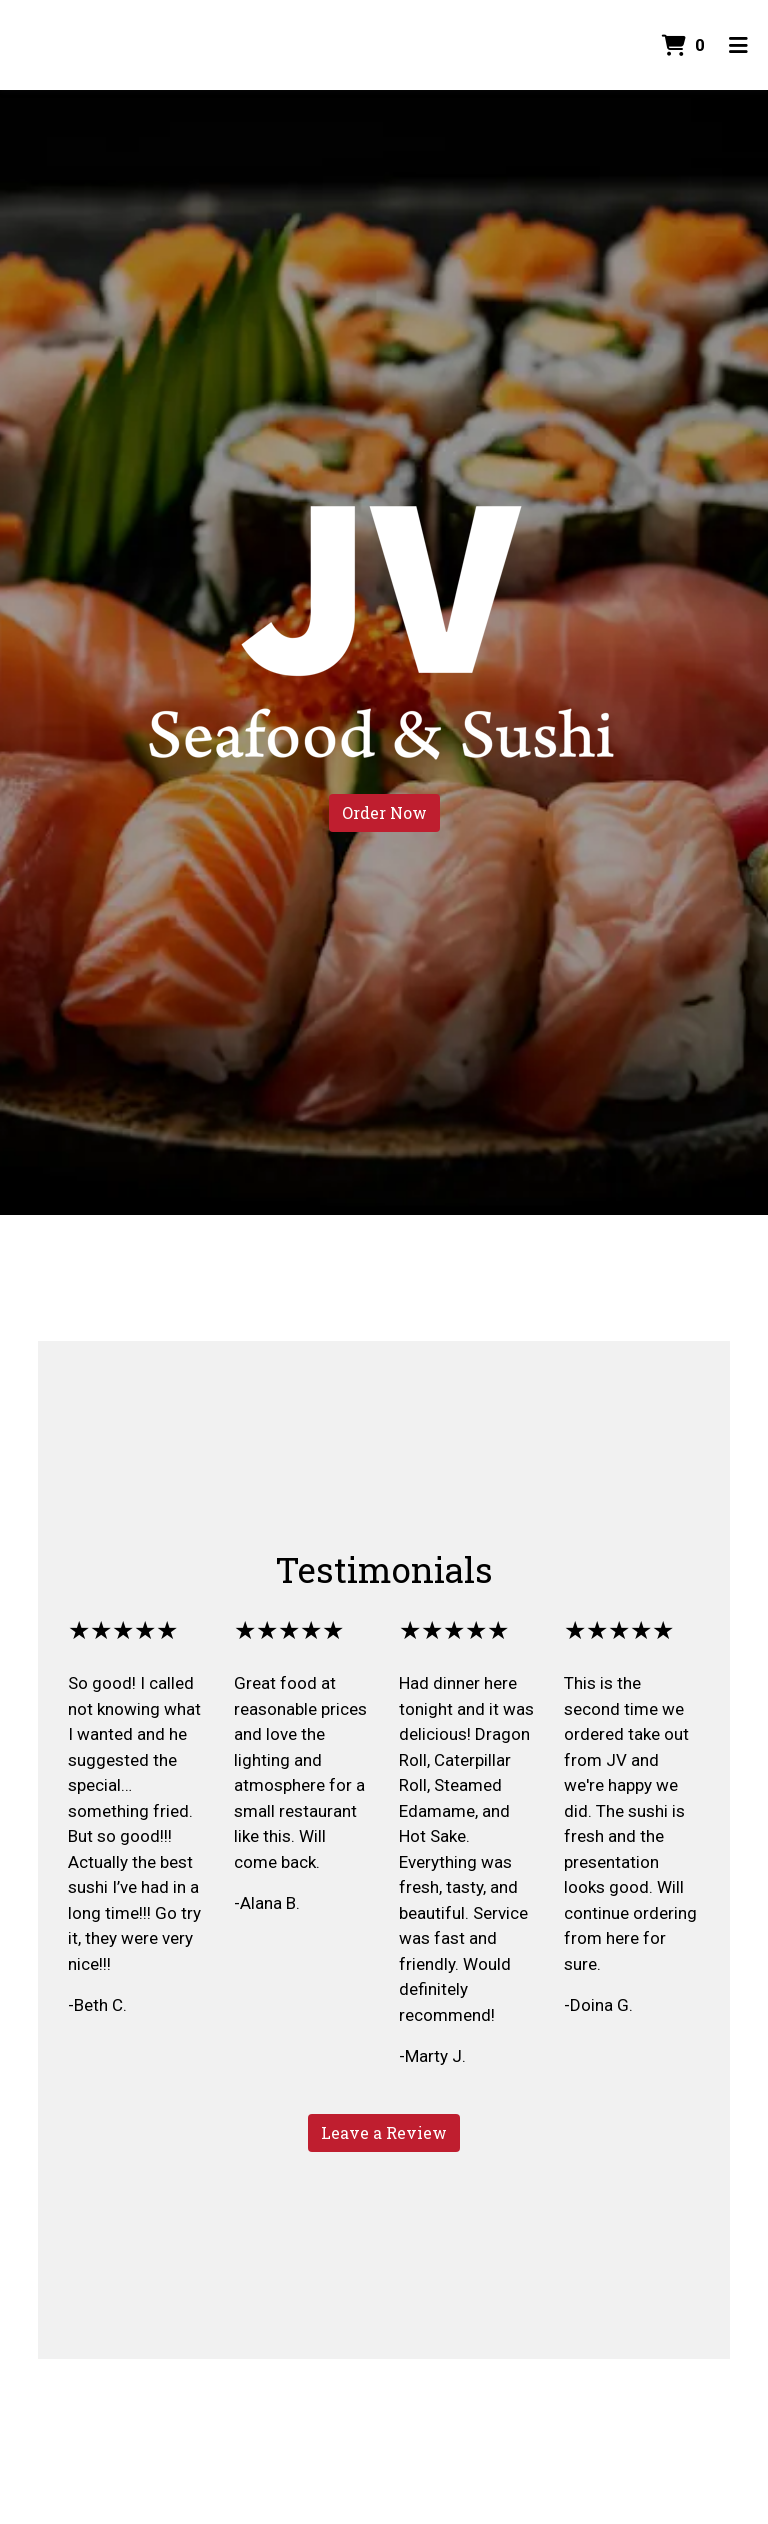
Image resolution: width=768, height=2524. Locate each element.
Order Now (384, 812)
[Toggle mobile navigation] (738, 45)
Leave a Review (384, 2132)
